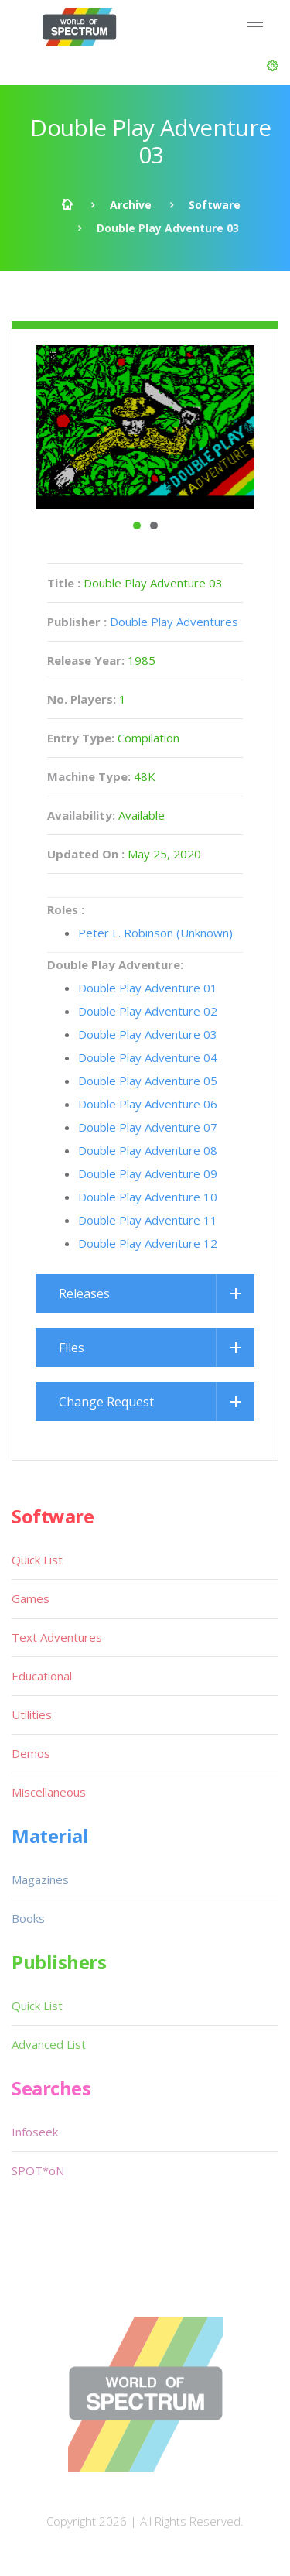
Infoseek (35, 2131)
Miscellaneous (49, 1792)
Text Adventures (57, 1637)
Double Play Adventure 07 (147, 1127)
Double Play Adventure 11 (147, 1220)
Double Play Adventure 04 (147, 1057)
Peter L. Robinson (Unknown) (155, 932)
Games (30, 1598)
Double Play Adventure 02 (147, 1011)
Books (28, 1918)
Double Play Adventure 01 (147, 987)
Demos (31, 1753)
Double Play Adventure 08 (147, 1150)
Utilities (32, 1714)
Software (215, 204)
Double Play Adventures (174, 621)
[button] (272, 66)
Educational (42, 1676)
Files (71, 1347)
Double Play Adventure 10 (147, 1196)
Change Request (106, 1401)
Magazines (40, 1879)
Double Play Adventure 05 (147, 1080)
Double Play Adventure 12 (147, 1243)
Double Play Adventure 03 (147, 1034)
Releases (84, 1293)
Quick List (37, 1559)
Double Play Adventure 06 (147, 1104)
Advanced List (49, 2044)
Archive (131, 204)
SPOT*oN (38, 2170)
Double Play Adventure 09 (147, 1173)
